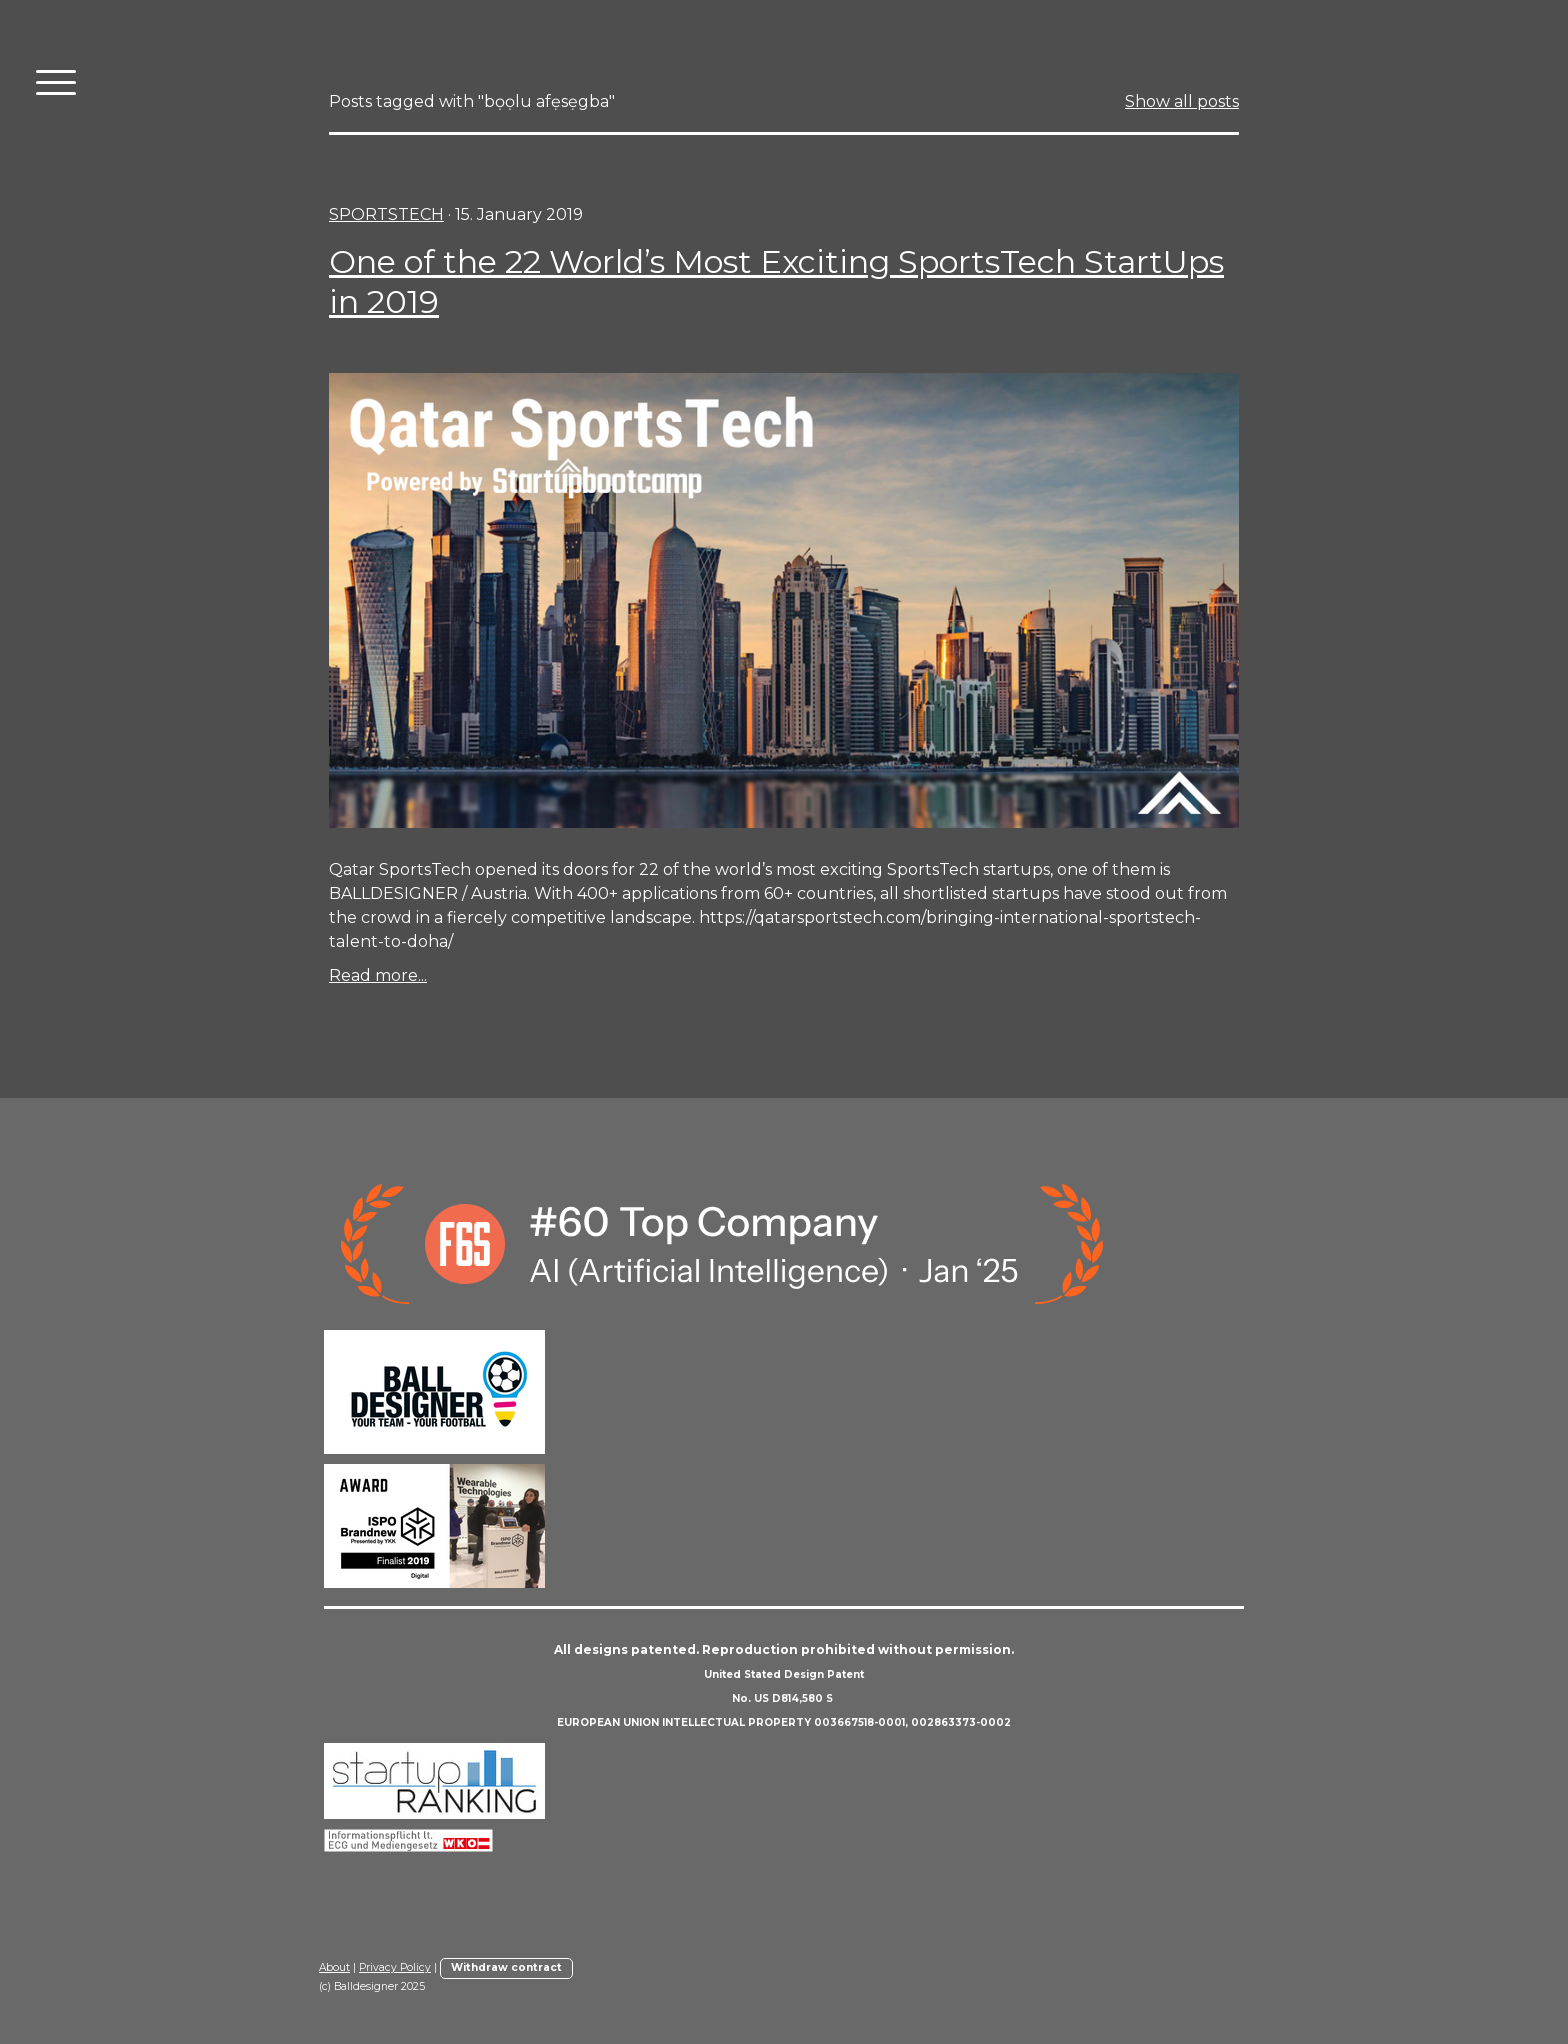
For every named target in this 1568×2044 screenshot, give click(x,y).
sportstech (386, 214)
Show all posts (1182, 101)
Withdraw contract (506, 1967)
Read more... (378, 975)
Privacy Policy (395, 1967)
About (334, 1967)
